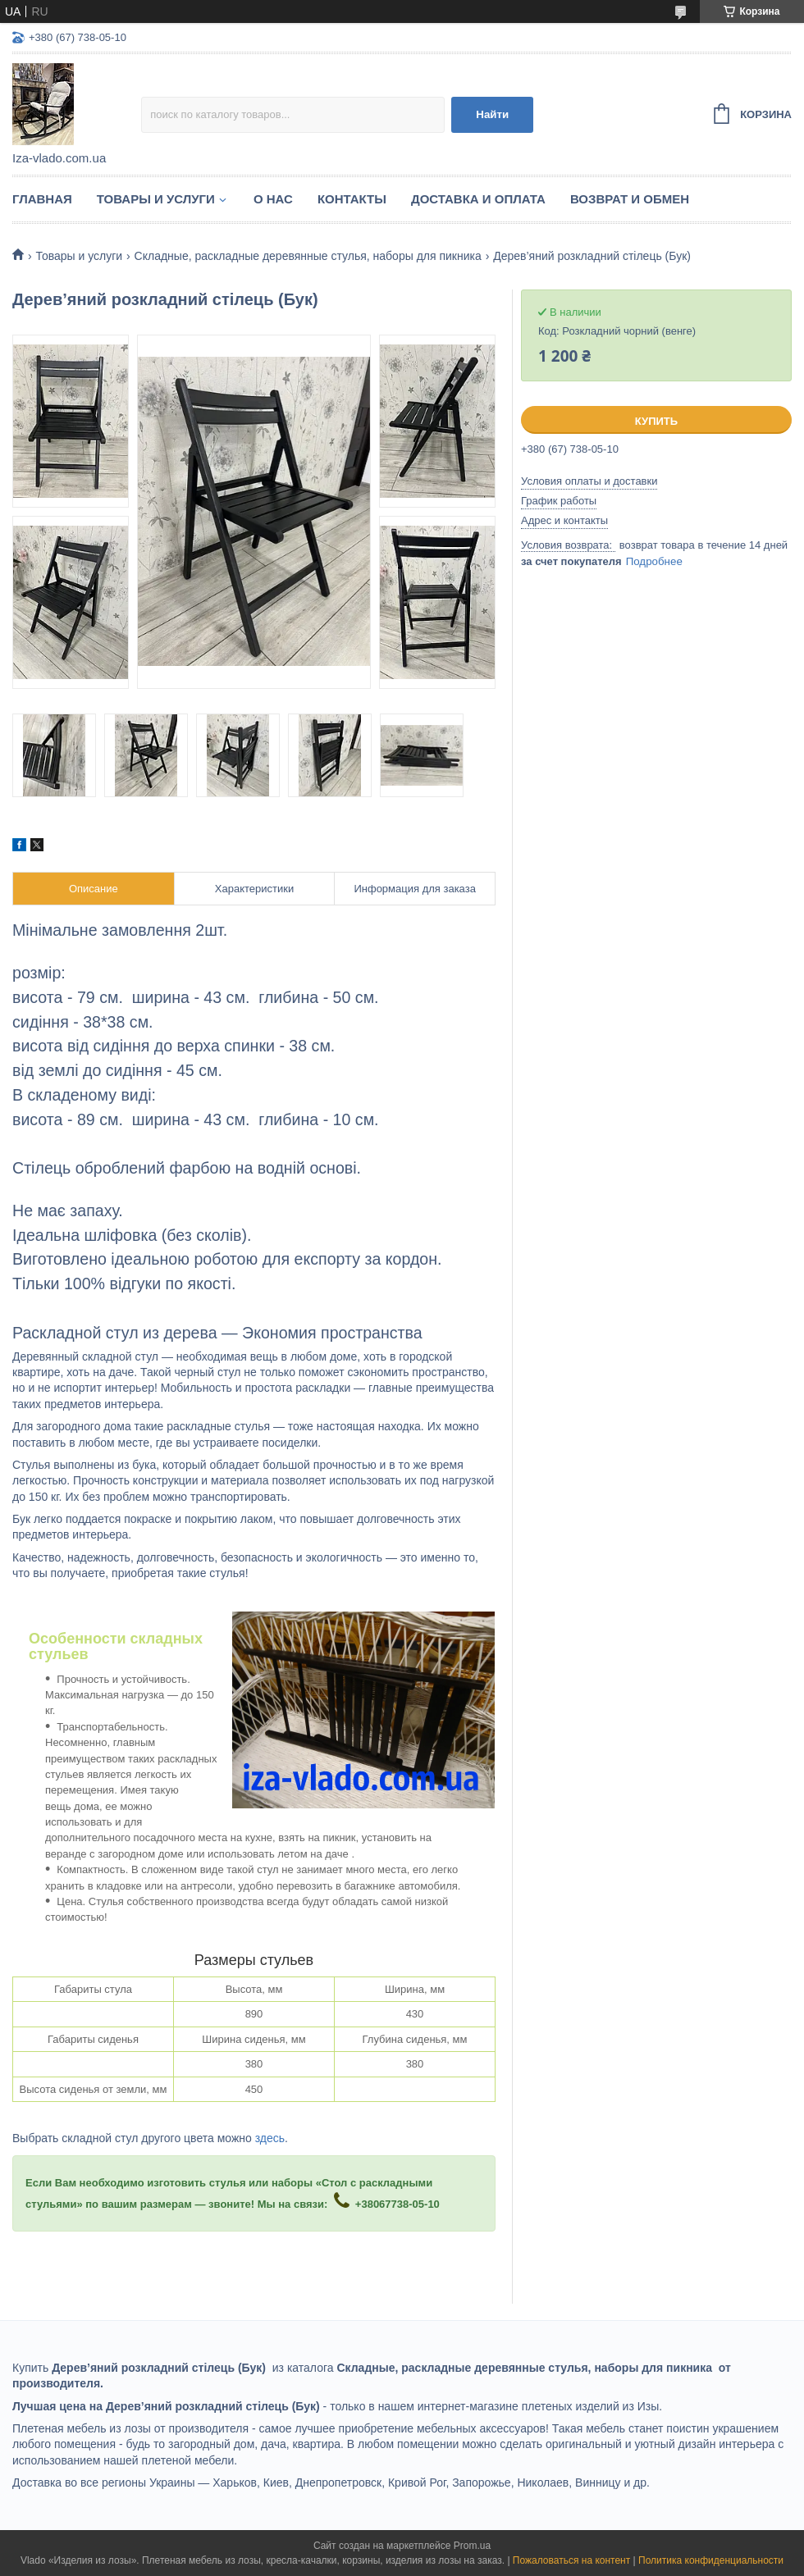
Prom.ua (472, 2545)
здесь (270, 2138)
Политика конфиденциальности (710, 2560)
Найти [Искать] (492, 114)
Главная (42, 199)
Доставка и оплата (478, 199)
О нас (273, 199)
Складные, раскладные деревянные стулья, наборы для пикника (308, 255)
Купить (656, 421)
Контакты (351, 199)
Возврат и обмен (629, 199)
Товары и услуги (156, 199)
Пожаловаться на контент (571, 2560)
